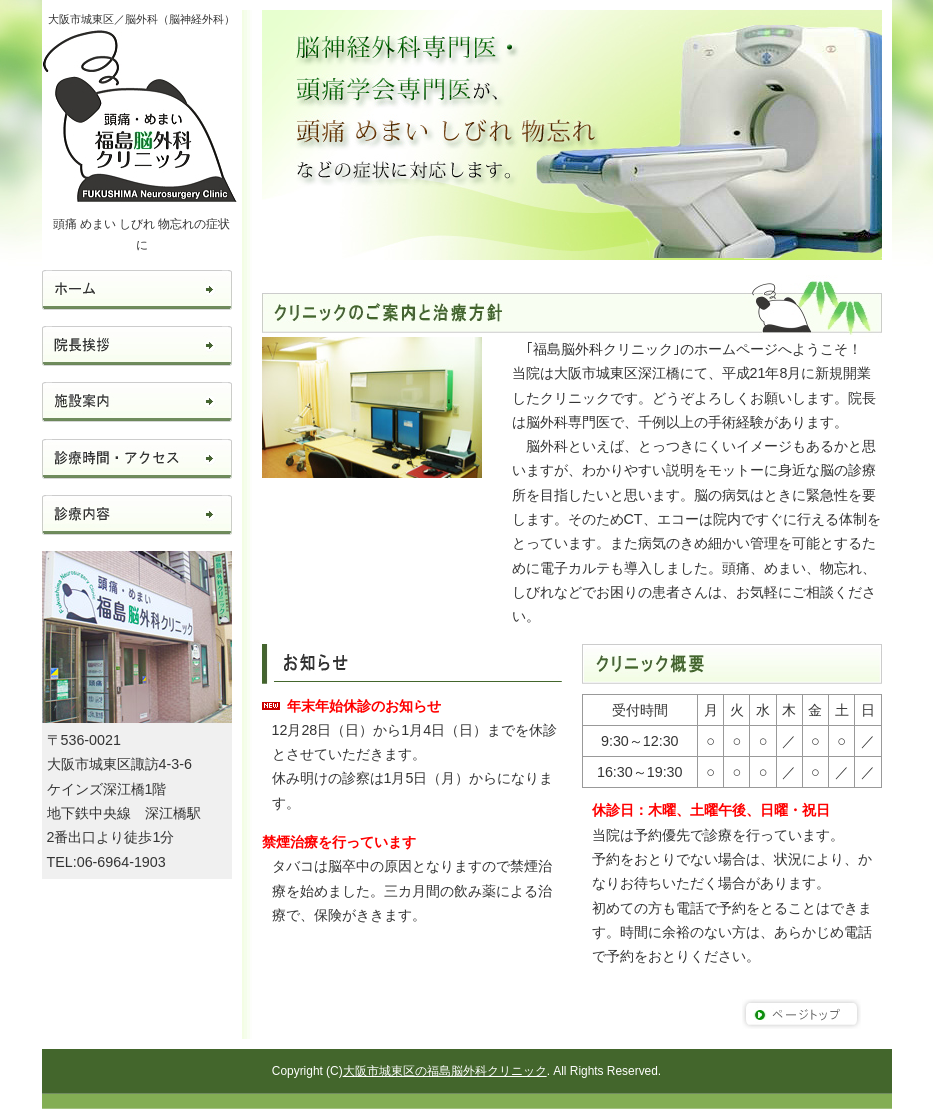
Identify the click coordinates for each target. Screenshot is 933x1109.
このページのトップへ (801, 1014)
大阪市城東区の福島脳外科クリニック (445, 1071)
